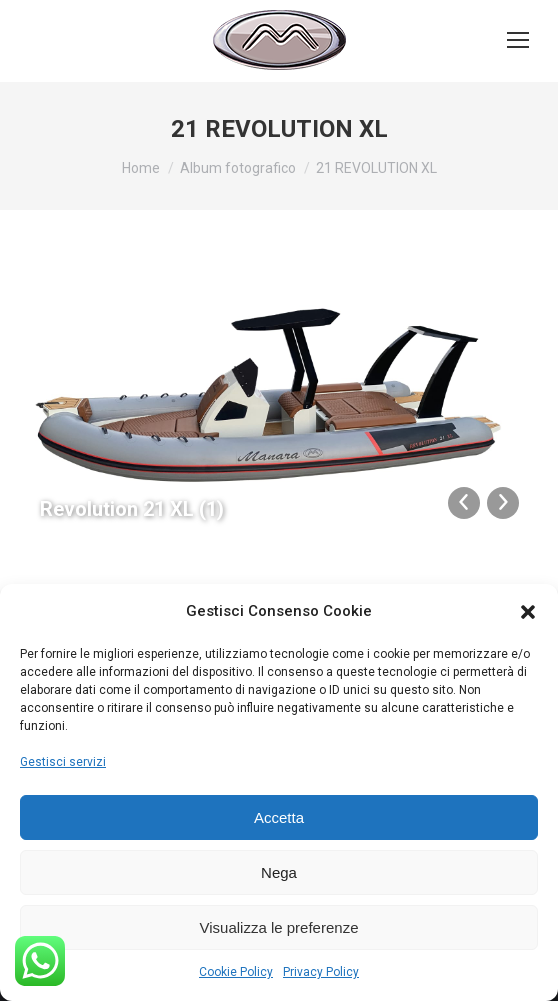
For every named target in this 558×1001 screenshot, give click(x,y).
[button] (528, 612)
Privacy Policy (321, 972)
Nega (279, 872)
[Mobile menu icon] (518, 40)
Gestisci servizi (63, 762)
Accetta (279, 817)
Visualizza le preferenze (279, 927)
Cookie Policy (236, 972)
